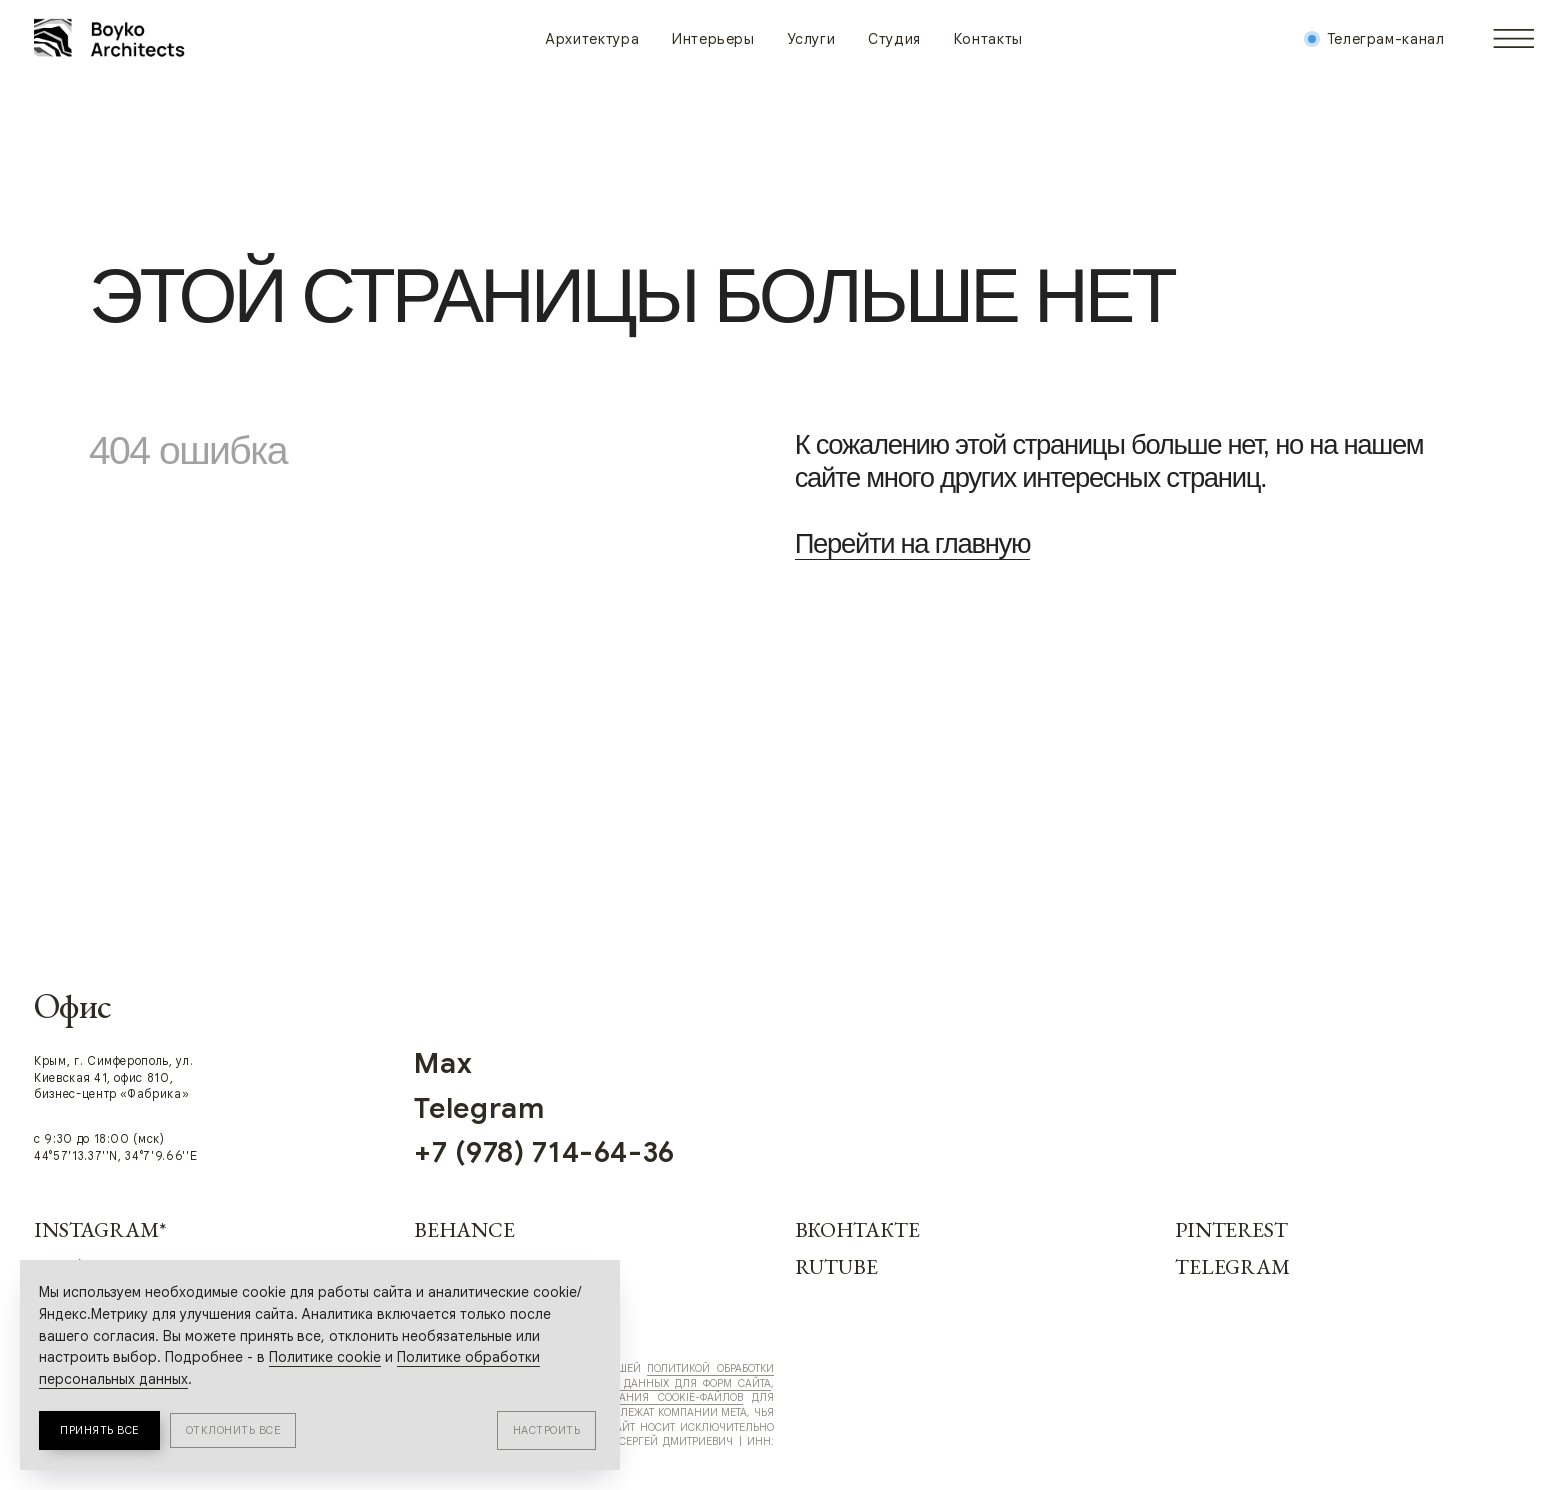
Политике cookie (325, 1357)
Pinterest (1231, 1229)
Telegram (1232, 1266)
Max (443, 1063)
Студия (894, 39)
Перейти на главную (913, 543)
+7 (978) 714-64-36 (544, 1152)
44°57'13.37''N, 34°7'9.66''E (115, 1156)
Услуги (811, 39)
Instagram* (100, 1229)
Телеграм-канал (1386, 39)
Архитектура (592, 39)
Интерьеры (713, 39)
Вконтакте (857, 1229)
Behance (464, 1229)
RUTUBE (836, 1266)
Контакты (988, 39)
